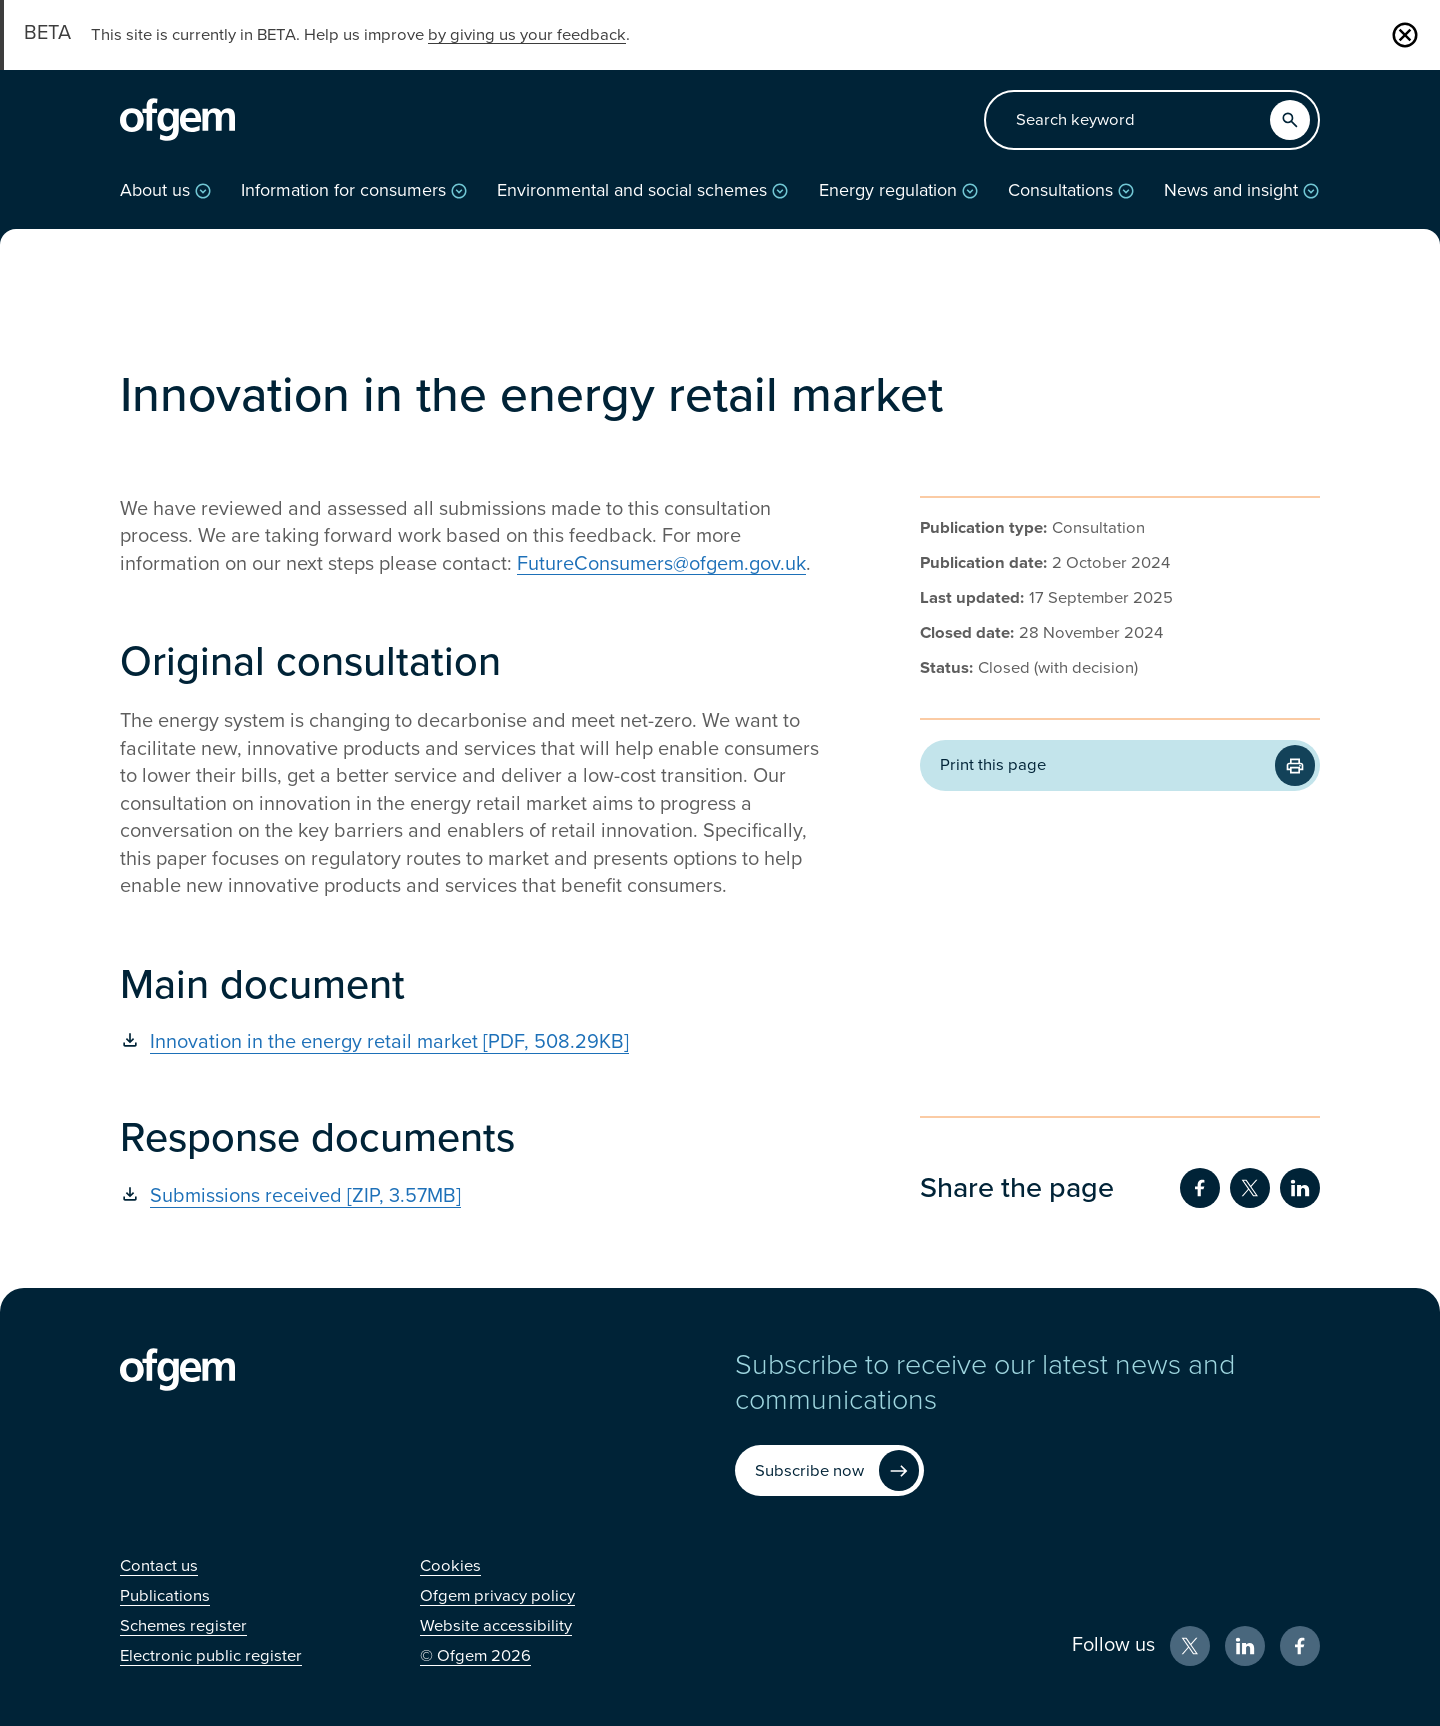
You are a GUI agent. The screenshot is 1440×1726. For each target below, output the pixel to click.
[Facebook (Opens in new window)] (1300, 1646)
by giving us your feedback (527, 35)
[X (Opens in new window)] (1190, 1646)
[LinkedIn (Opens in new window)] (1245, 1646)
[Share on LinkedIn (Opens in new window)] (1300, 1188)
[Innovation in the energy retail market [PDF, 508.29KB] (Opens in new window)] (470, 1042)
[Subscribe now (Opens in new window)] (829, 1470)
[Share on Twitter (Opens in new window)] (1250, 1188)
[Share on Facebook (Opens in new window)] (1200, 1188)
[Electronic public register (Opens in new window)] (211, 1656)
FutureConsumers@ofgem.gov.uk (661, 564)
